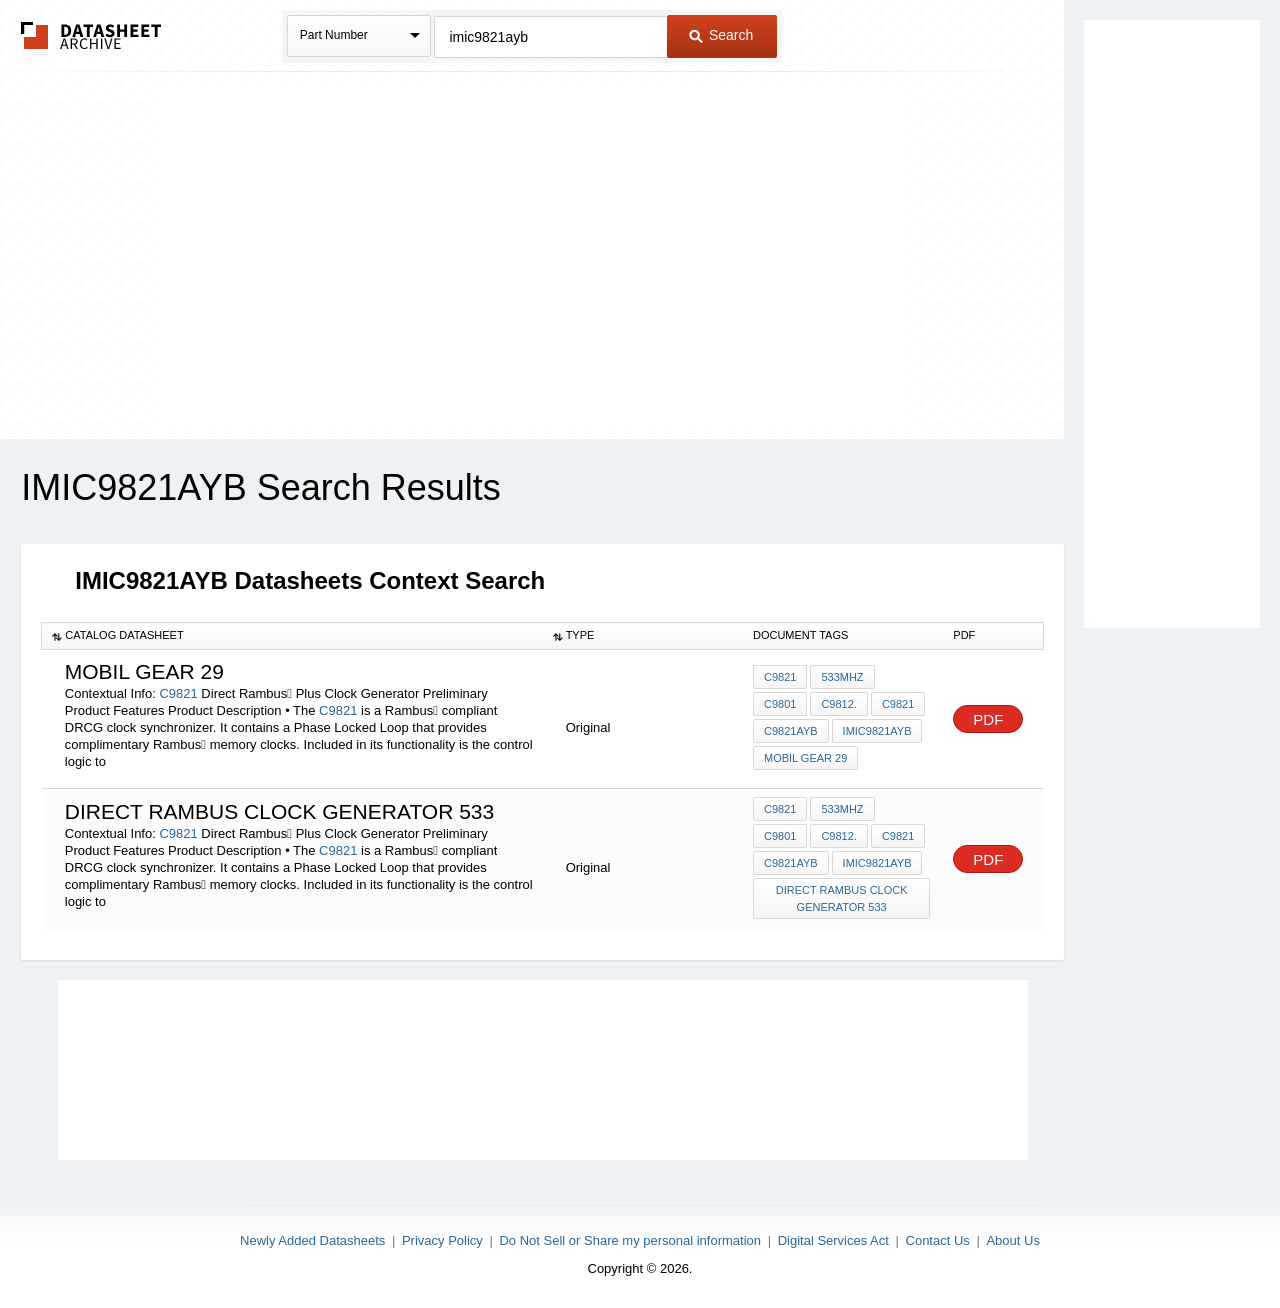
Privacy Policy (442, 1240)
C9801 (780, 704)
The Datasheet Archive (91, 35)
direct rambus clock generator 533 (842, 898)
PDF (988, 719)
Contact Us (938, 1240)
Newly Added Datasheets (312, 1240)
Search (721, 35)
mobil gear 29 (805, 758)
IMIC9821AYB (877, 731)
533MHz (842, 677)
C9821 (178, 693)
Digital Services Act (833, 1240)
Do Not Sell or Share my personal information (630, 1240)
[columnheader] (292, 636)
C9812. (838, 704)
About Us (1012, 1240)
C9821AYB (791, 731)
